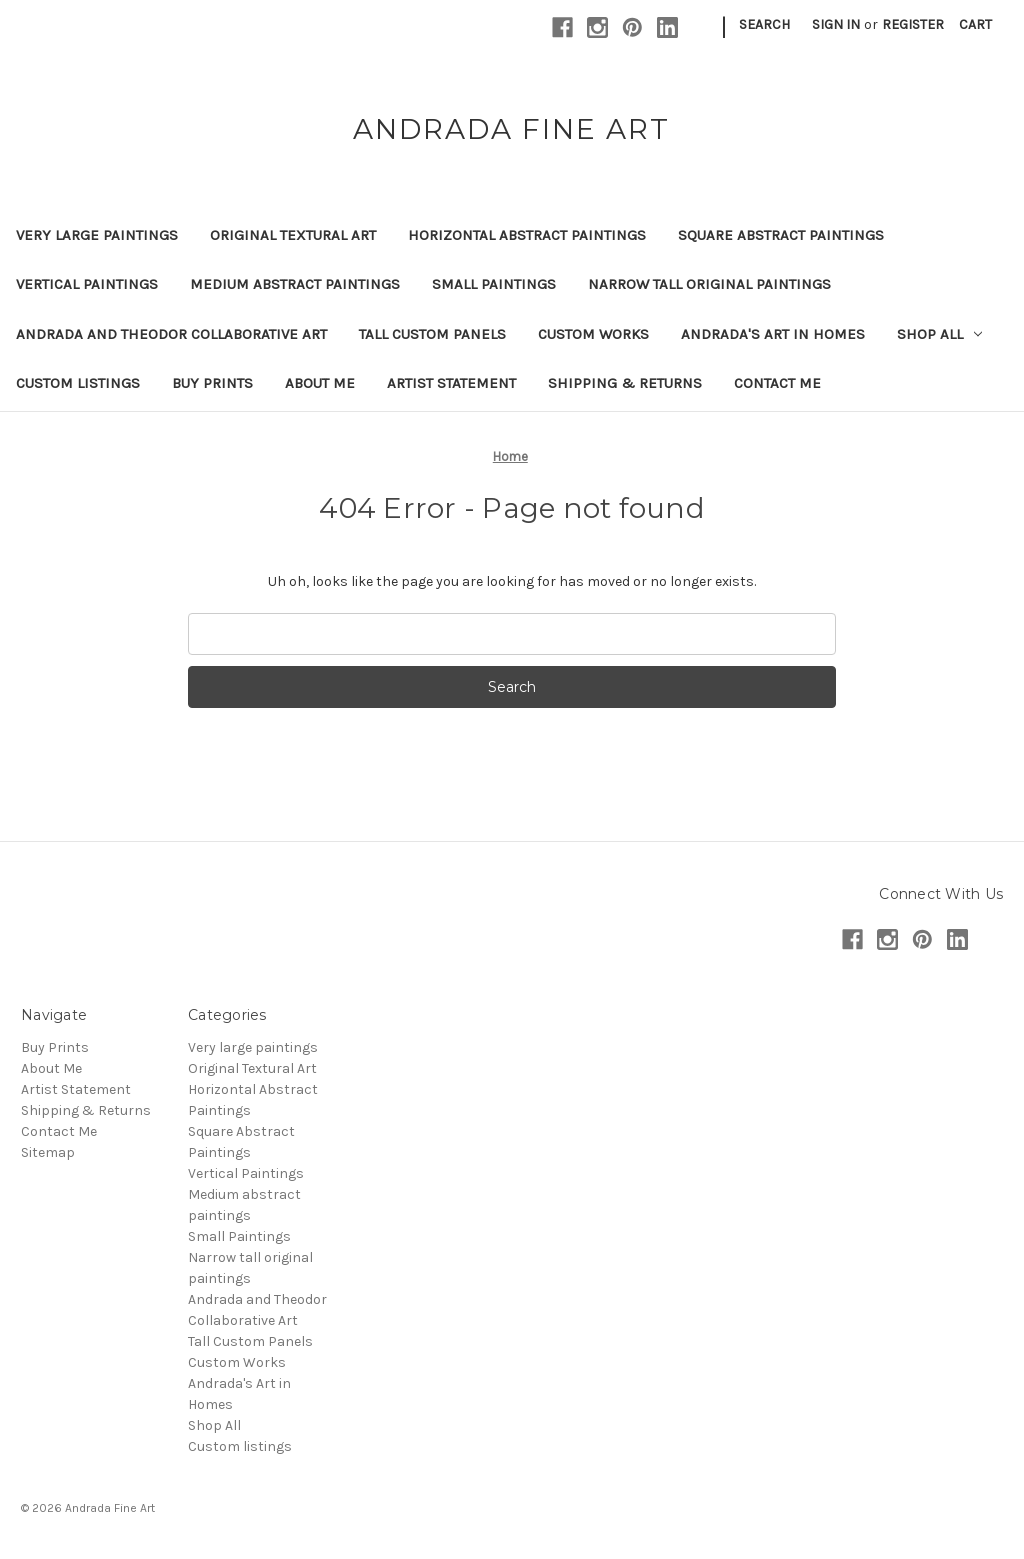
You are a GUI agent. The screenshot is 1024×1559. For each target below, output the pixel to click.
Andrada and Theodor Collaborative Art (171, 334)
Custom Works (593, 334)
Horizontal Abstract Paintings (527, 235)
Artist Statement (451, 383)
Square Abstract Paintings (781, 235)
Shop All (939, 334)
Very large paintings (97, 235)
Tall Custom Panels (432, 334)
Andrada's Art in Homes (773, 334)
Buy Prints (212, 383)
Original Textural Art (293, 235)
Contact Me (777, 383)
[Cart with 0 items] (975, 24)
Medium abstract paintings (295, 284)
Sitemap (48, 1152)
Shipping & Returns (625, 383)
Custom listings (78, 383)
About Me (320, 383)
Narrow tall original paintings (709, 284)
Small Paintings (494, 284)
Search (764, 24)
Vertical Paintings (87, 284)
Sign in (836, 24)
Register (913, 24)
